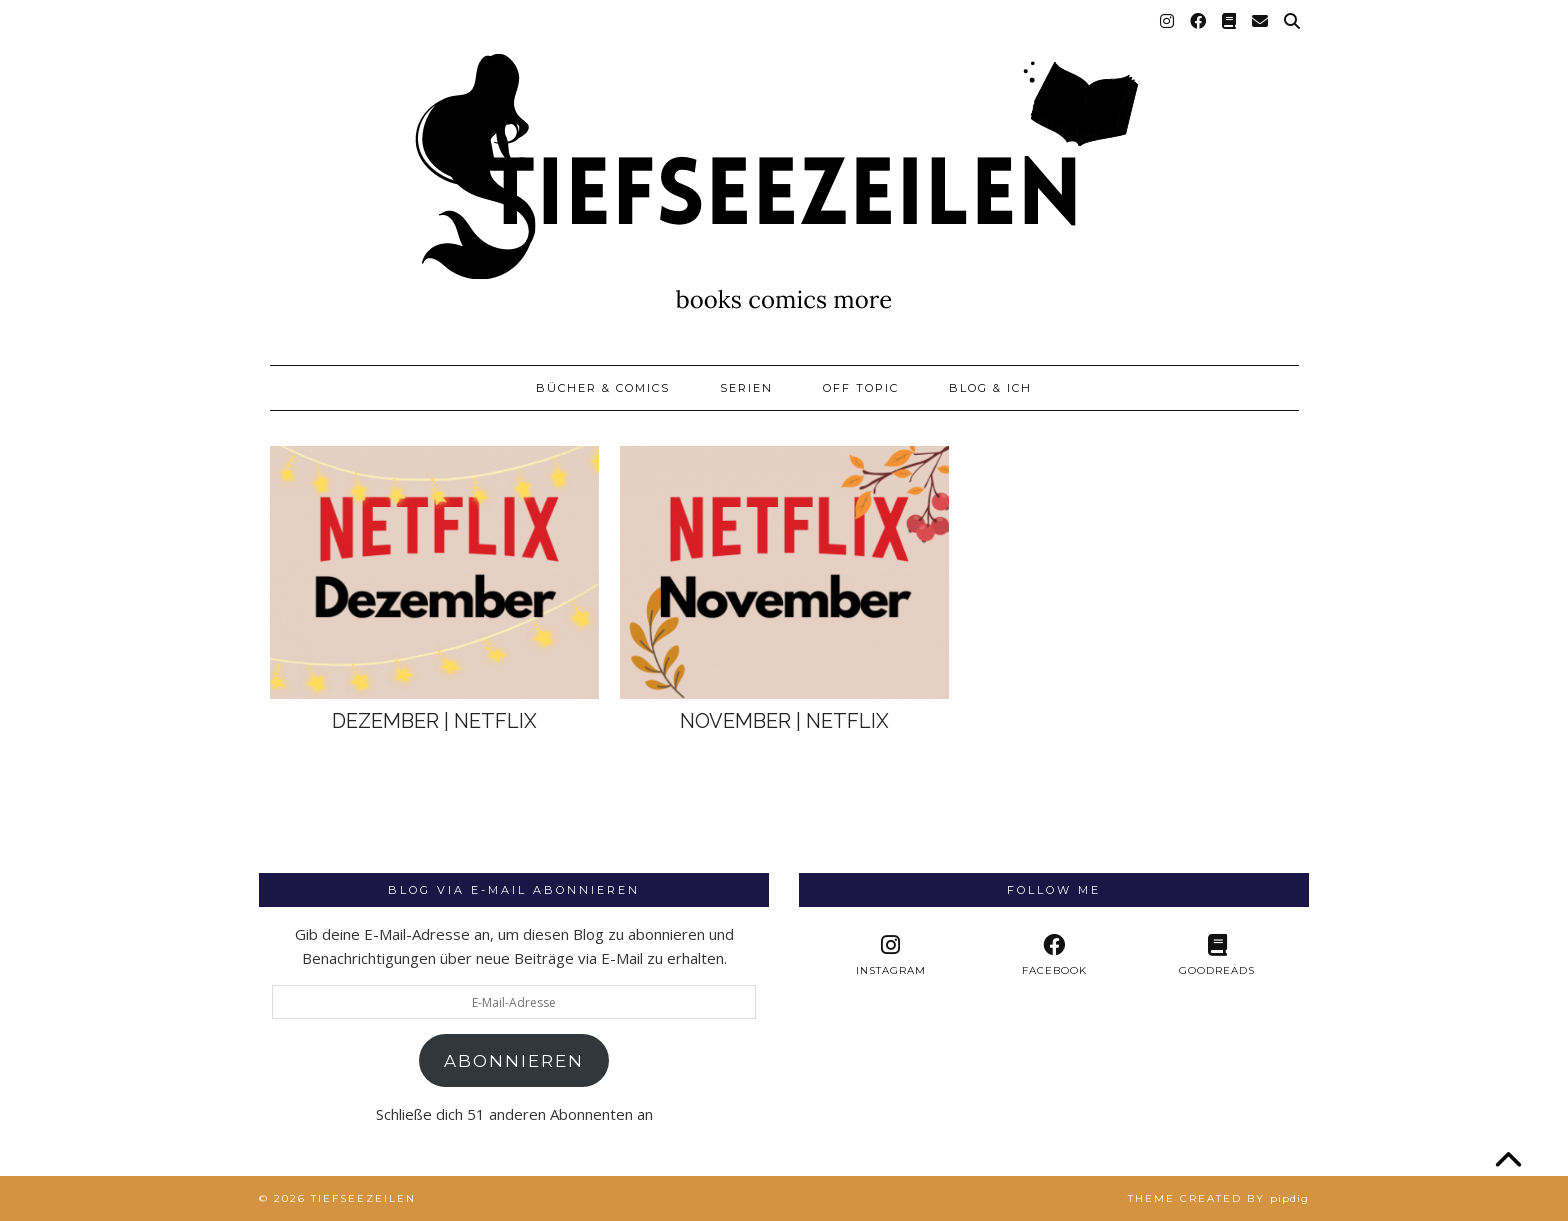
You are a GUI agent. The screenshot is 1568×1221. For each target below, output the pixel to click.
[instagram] (890, 955)
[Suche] (1293, 22)
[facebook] (1053, 955)
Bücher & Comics (603, 388)
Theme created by (1218, 1198)
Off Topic (861, 388)
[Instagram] (1168, 22)
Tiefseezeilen (363, 1198)
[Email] (1261, 22)
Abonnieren (514, 1061)
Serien (746, 388)
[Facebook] (1199, 22)
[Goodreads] (1230, 22)
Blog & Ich (990, 388)
